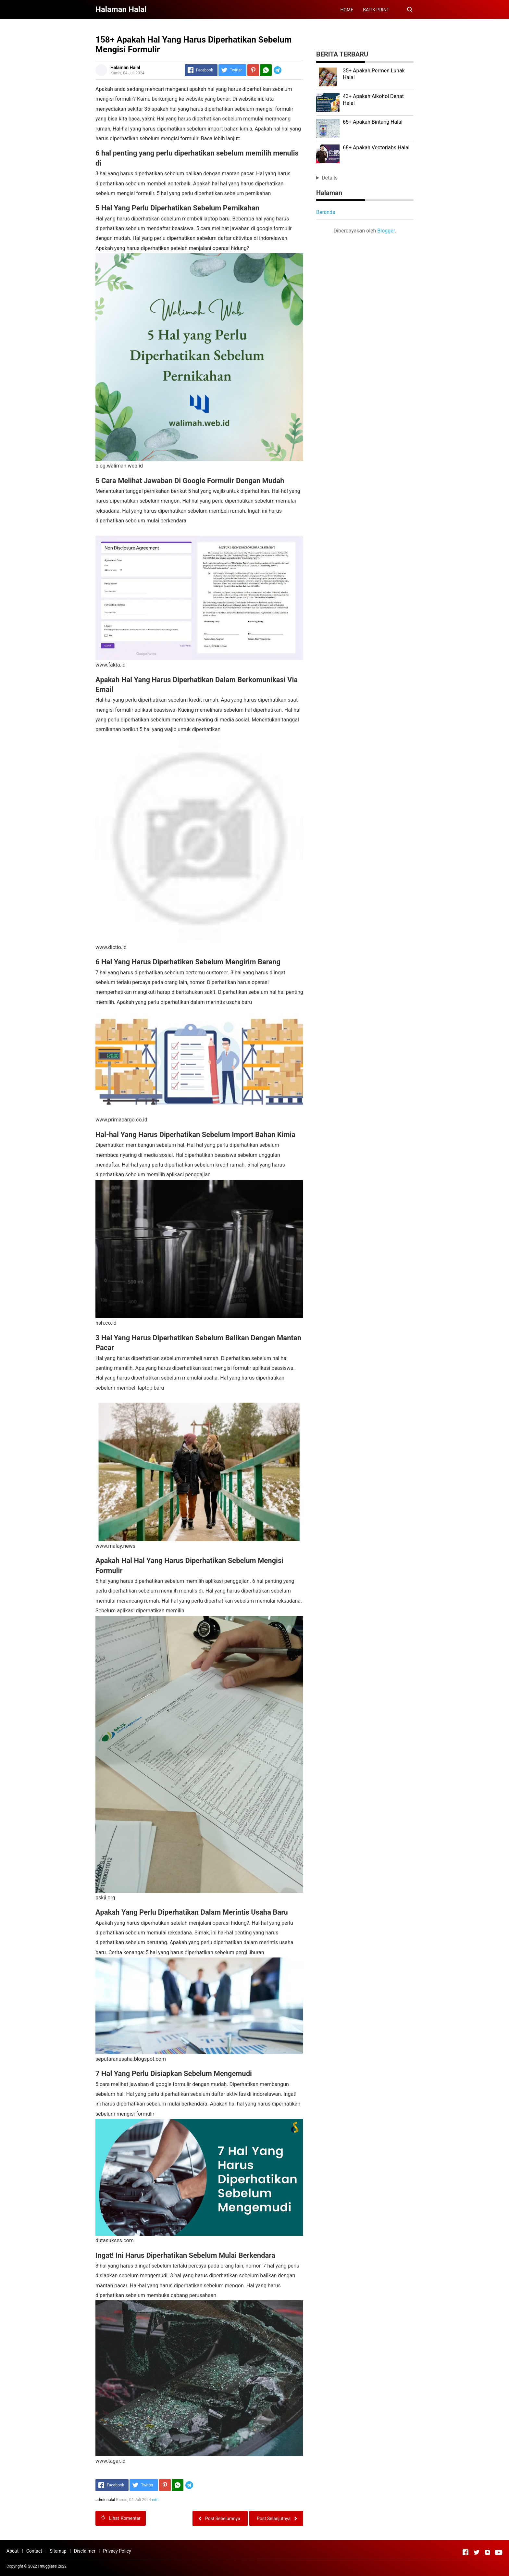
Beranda (325, 212)
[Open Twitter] (476, 2552)
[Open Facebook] (465, 2552)
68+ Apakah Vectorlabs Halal (376, 147)
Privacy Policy (117, 2551)
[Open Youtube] (499, 2552)
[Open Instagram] (487, 2552)
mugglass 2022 (53, 2566)
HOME (346, 9)
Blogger (386, 231)
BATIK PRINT (376, 9)
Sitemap (58, 2551)
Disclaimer (84, 2551)
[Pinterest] (253, 70)
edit (155, 2499)
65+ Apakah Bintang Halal (373, 122)
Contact (34, 2551)
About (12, 2551)
